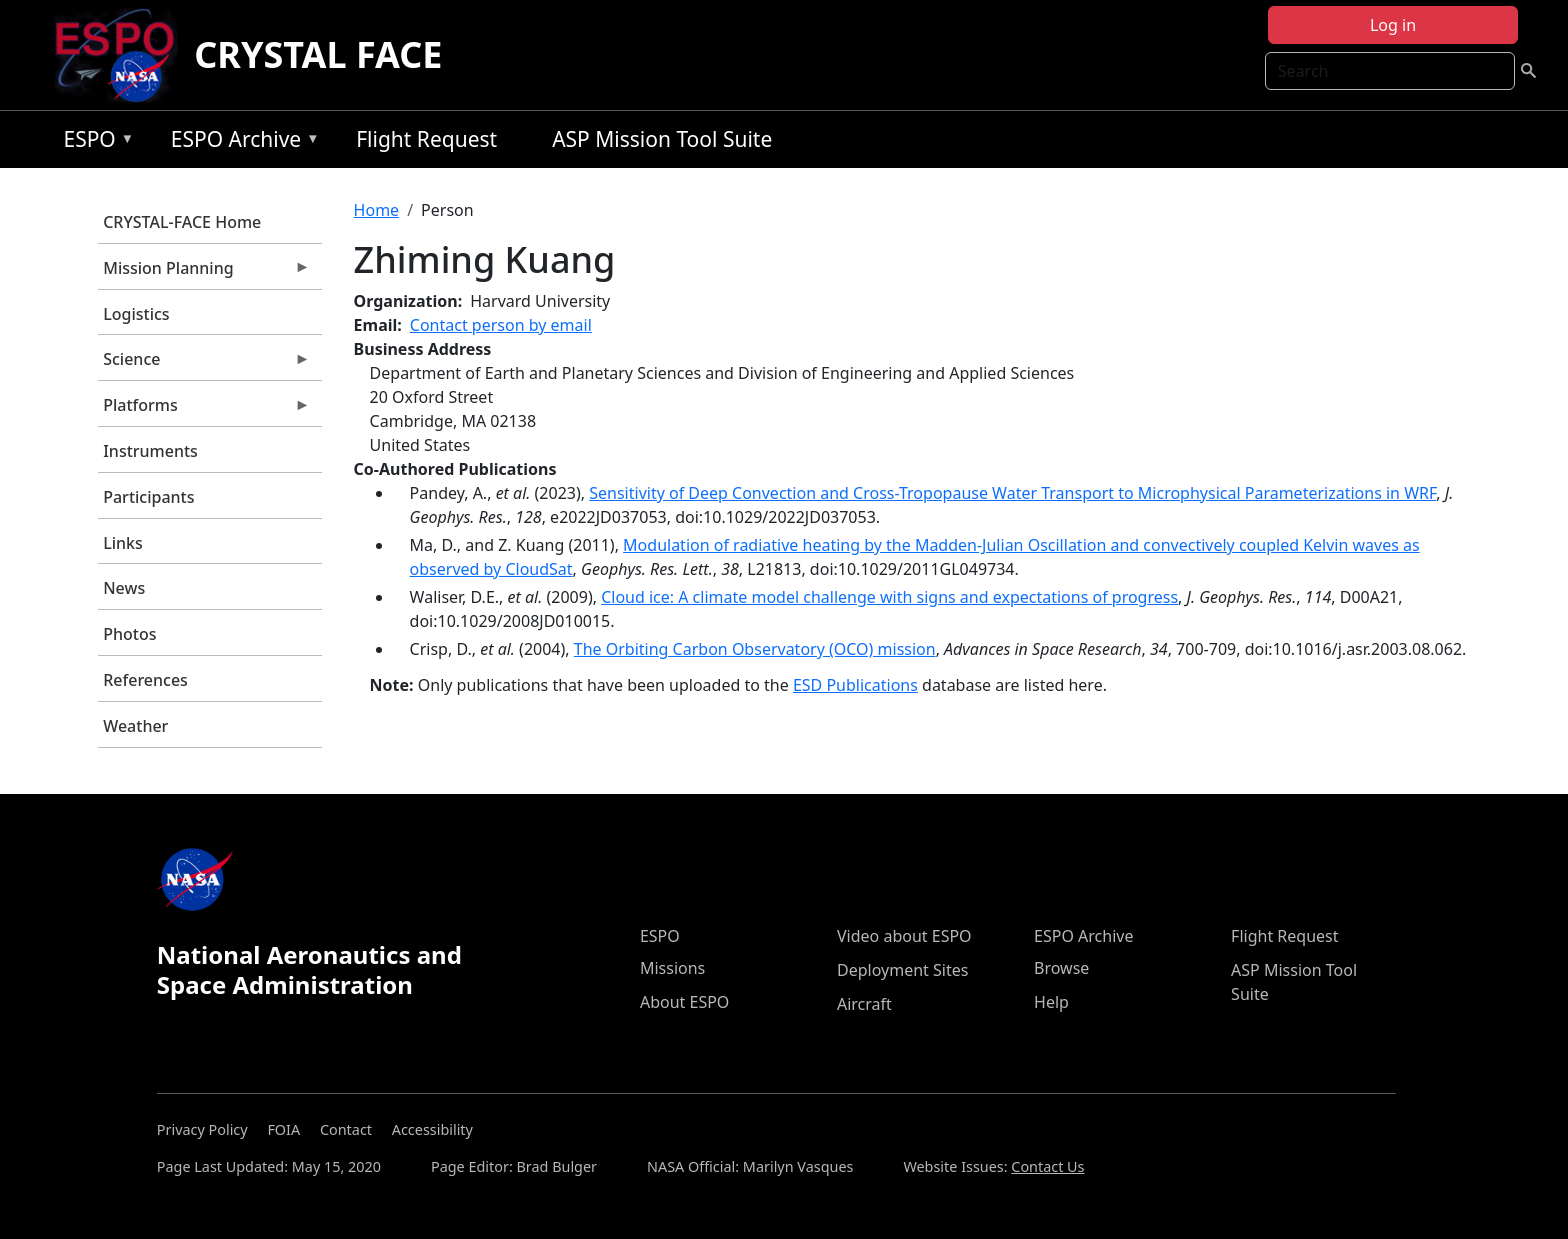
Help (1051, 1002)
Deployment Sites (902, 970)
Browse (1061, 968)
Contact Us (1047, 1166)
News (124, 588)
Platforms (204, 410)
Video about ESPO (904, 936)
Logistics (136, 314)
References (145, 680)
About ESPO (684, 1002)
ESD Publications (855, 685)
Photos (129, 634)
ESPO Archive (240, 142)
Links (123, 543)
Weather (135, 726)
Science (204, 364)
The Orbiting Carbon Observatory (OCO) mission (755, 649)
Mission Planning (204, 273)
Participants (148, 497)
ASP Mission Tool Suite (662, 139)
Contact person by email (501, 325)
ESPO (93, 142)
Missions (672, 968)
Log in (1393, 25)
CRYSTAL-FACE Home (182, 222)
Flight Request (426, 139)
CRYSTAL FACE (318, 54)
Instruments (150, 451)
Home (377, 210)
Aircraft (864, 1004)
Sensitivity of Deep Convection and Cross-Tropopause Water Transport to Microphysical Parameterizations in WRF (1012, 493)
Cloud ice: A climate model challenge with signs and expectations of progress (889, 597)
